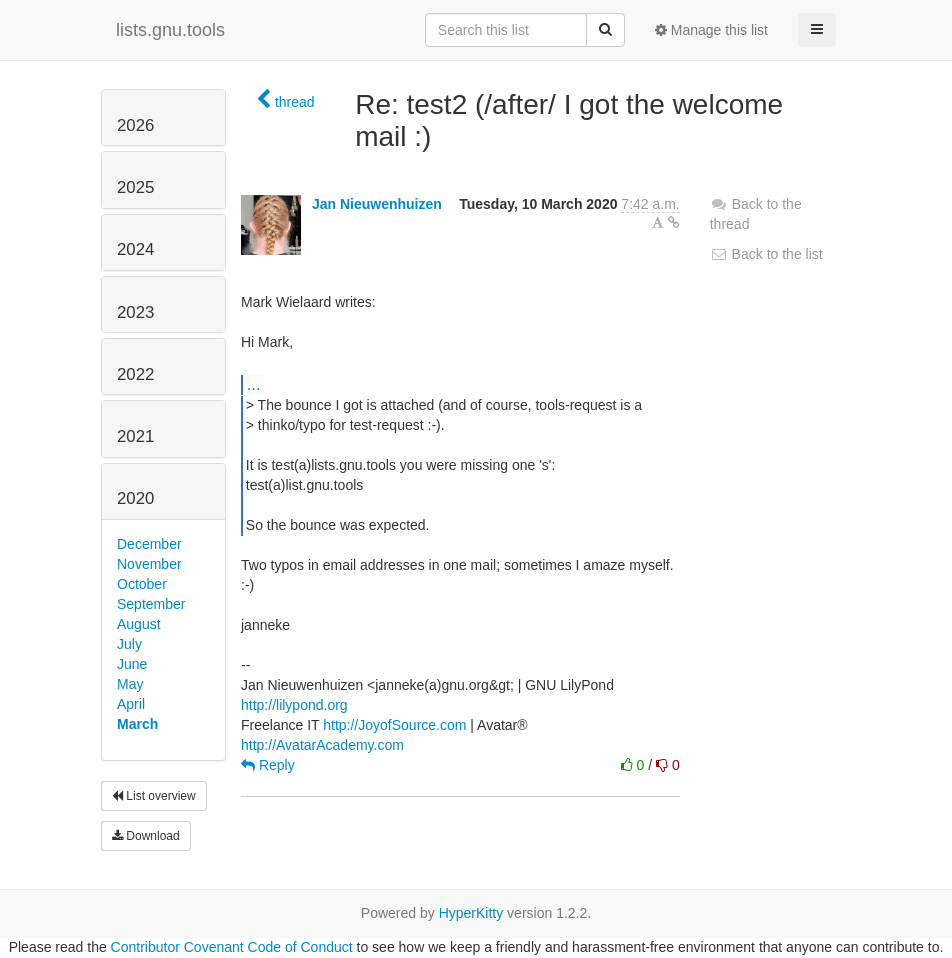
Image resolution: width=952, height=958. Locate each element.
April (131, 704)
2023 (135, 312)
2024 (135, 249)
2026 (135, 125)
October (142, 584)
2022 (135, 374)
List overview (154, 796)
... (253, 384)
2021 (135, 436)
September (151, 604)
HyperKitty (471, 913)
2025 (135, 187)
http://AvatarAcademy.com (322, 745)
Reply (268, 765)
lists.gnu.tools (170, 30)
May (130, 684)
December (149, 544)
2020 (135, 498)
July (129, 644)
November (149, 564)
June (132, 664)
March (137, 724)
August (139, 624)
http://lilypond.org (294, 705)
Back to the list (766, 254)
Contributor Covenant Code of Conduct (232, 947)
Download (146, 836)
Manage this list (711, 30)
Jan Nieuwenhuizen (377, 204)
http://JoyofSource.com (394, 725)
